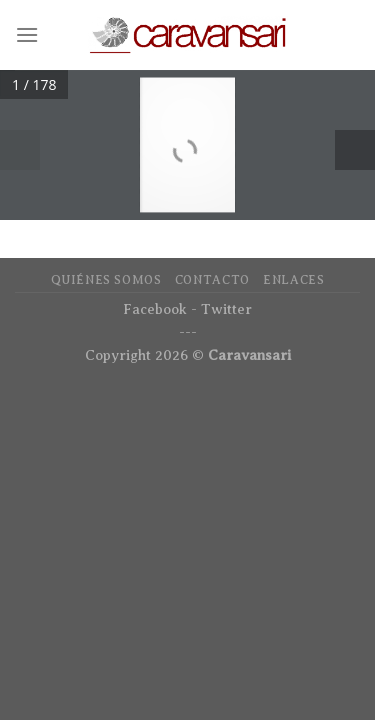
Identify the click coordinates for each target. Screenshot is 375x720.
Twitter (226, 309)
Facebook (155, 309)
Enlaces (293, 280)
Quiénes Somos (106, 280)
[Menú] (27, 34)
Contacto (212, 280)
